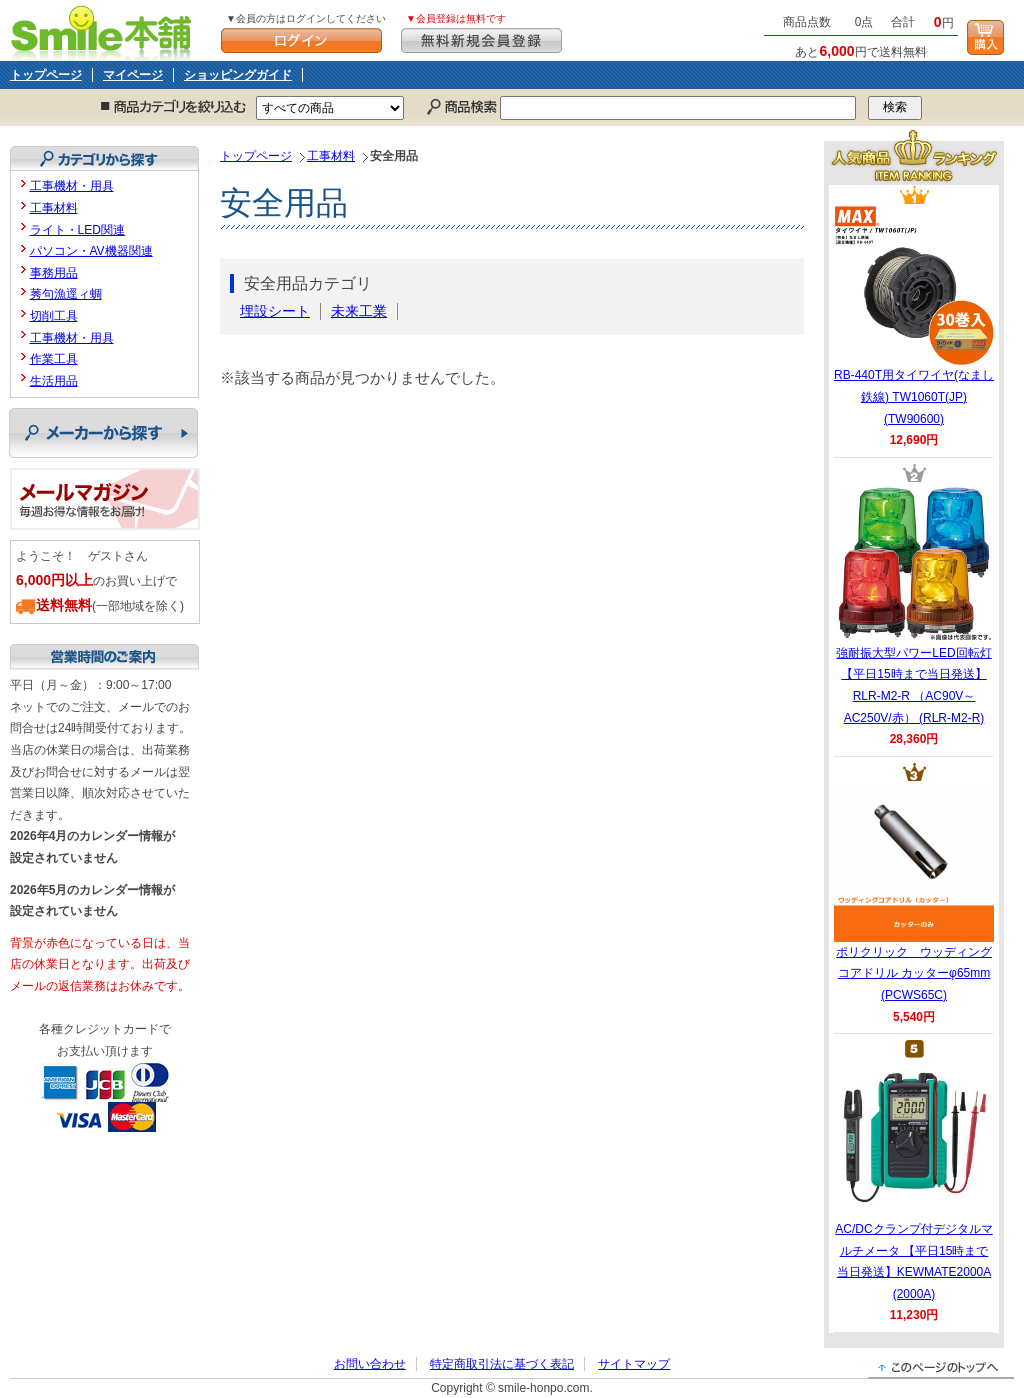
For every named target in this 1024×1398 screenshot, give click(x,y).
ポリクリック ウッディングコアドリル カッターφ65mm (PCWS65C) (914, 892)
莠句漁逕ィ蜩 (66, 294)
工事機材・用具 (72, 186)
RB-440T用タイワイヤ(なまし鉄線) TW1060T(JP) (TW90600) (914, 315)
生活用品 (54, 381)
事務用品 (54, 273)
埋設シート (275, 311)
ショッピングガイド (238, 75)
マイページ (133, 75)
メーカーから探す (103, 433)
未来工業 (359, 311)
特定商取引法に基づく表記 (502, 1364)
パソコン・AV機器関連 (91, 251)
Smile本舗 (105, 30)
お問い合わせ (370, 1364)
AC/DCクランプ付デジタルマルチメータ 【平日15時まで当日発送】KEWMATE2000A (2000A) (913, 1180)
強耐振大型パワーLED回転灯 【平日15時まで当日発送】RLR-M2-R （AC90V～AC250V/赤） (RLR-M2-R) (914, 604)
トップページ (46, 75)
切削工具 (54, 316)
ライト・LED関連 (77, 230)
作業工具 (54, 359)
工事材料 (331, 156)
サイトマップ (634, 1364)
